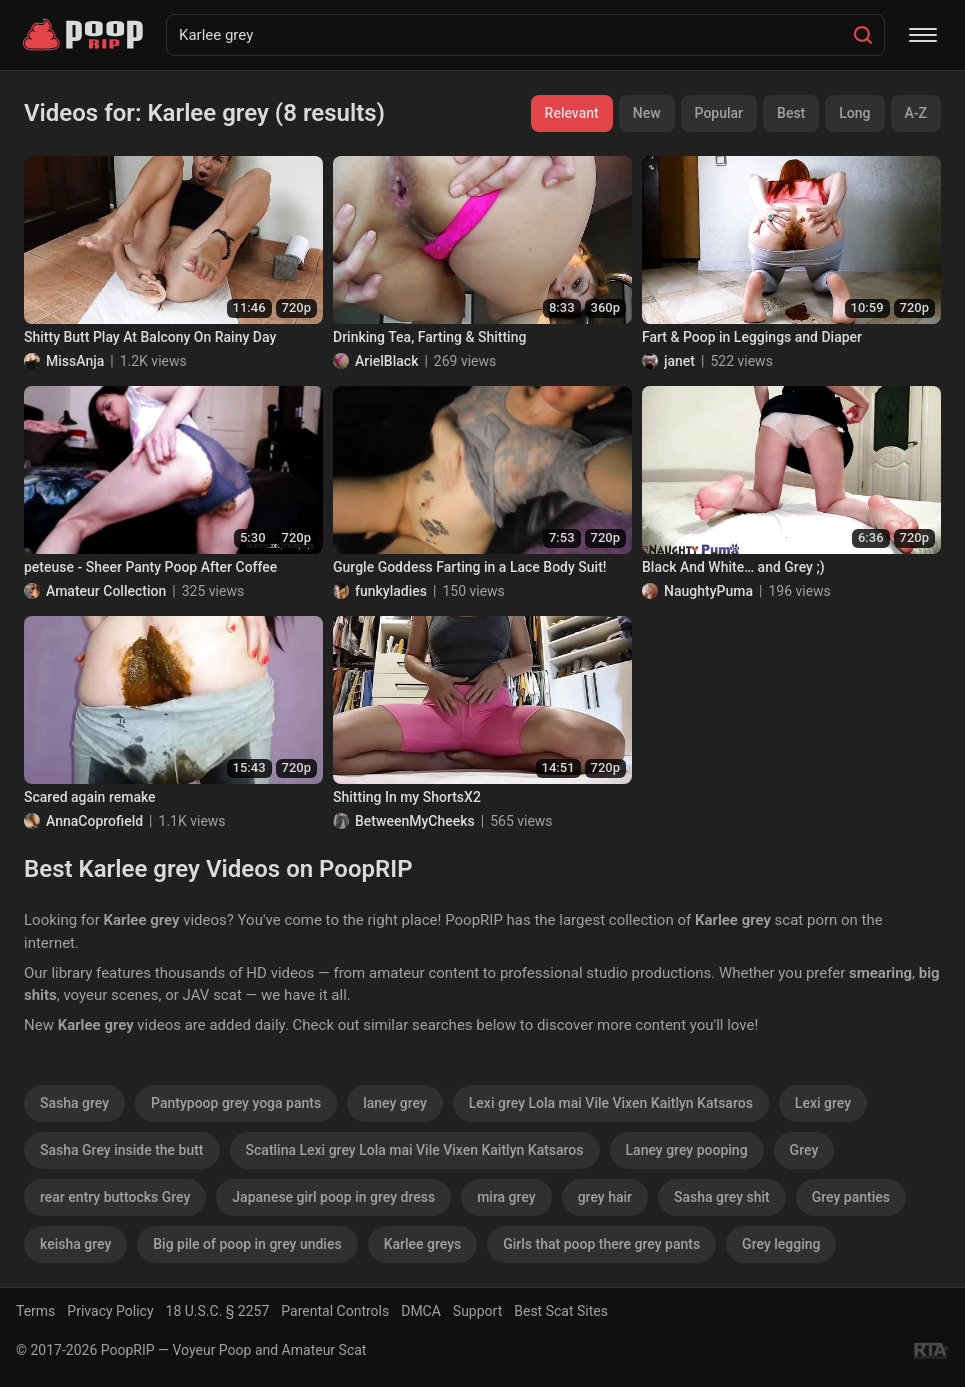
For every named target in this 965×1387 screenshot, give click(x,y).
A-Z (916, 113)
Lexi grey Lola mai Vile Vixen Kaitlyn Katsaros (611, 1103)
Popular (719, 113)
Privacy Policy (110, 1311)
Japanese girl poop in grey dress (333, 1197)
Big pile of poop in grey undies (247, 1244)
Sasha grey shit (722, 1197)
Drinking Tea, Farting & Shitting (429, 337)
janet (679, 361)
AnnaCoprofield (94, 821)
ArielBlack (386, 361)
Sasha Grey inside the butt (122, 1150)
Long (854, 113)
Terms (35, 1311)
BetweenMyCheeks (415, 821)
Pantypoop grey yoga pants (236, 1103)
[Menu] (923, 35)
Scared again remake (90, 797)
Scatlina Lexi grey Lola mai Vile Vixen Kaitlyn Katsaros (415, 1150)
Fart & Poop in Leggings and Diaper (752, 337)
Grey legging (781, 1244)
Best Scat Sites (561, 1311)
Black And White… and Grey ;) (733, 567)
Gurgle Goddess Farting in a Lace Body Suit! (470, 567)
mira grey (506, 1197)
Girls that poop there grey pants (601, 1244)
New (647, 113)
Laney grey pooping (687, 1150)
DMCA (421, 1311)
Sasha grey (74, 1103)
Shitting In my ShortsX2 (407, 797)
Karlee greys (423, 1244)
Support (477, 1311)
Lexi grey (823, 1103)
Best (791, 113)
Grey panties (851, 1197)
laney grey (395, 1103)
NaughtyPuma (708, 591)
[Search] (863, 35)
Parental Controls (335, 1311)
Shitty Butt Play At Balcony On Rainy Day (150, 337)
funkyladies (391, 591)
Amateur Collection (106, 591)
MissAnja (75, 361)
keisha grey (75, 1244)
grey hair (605, 1197)
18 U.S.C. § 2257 (218, 1311)
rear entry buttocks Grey (115, 1197)
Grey (804, 1150)
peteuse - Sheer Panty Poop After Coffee (150, 567)
